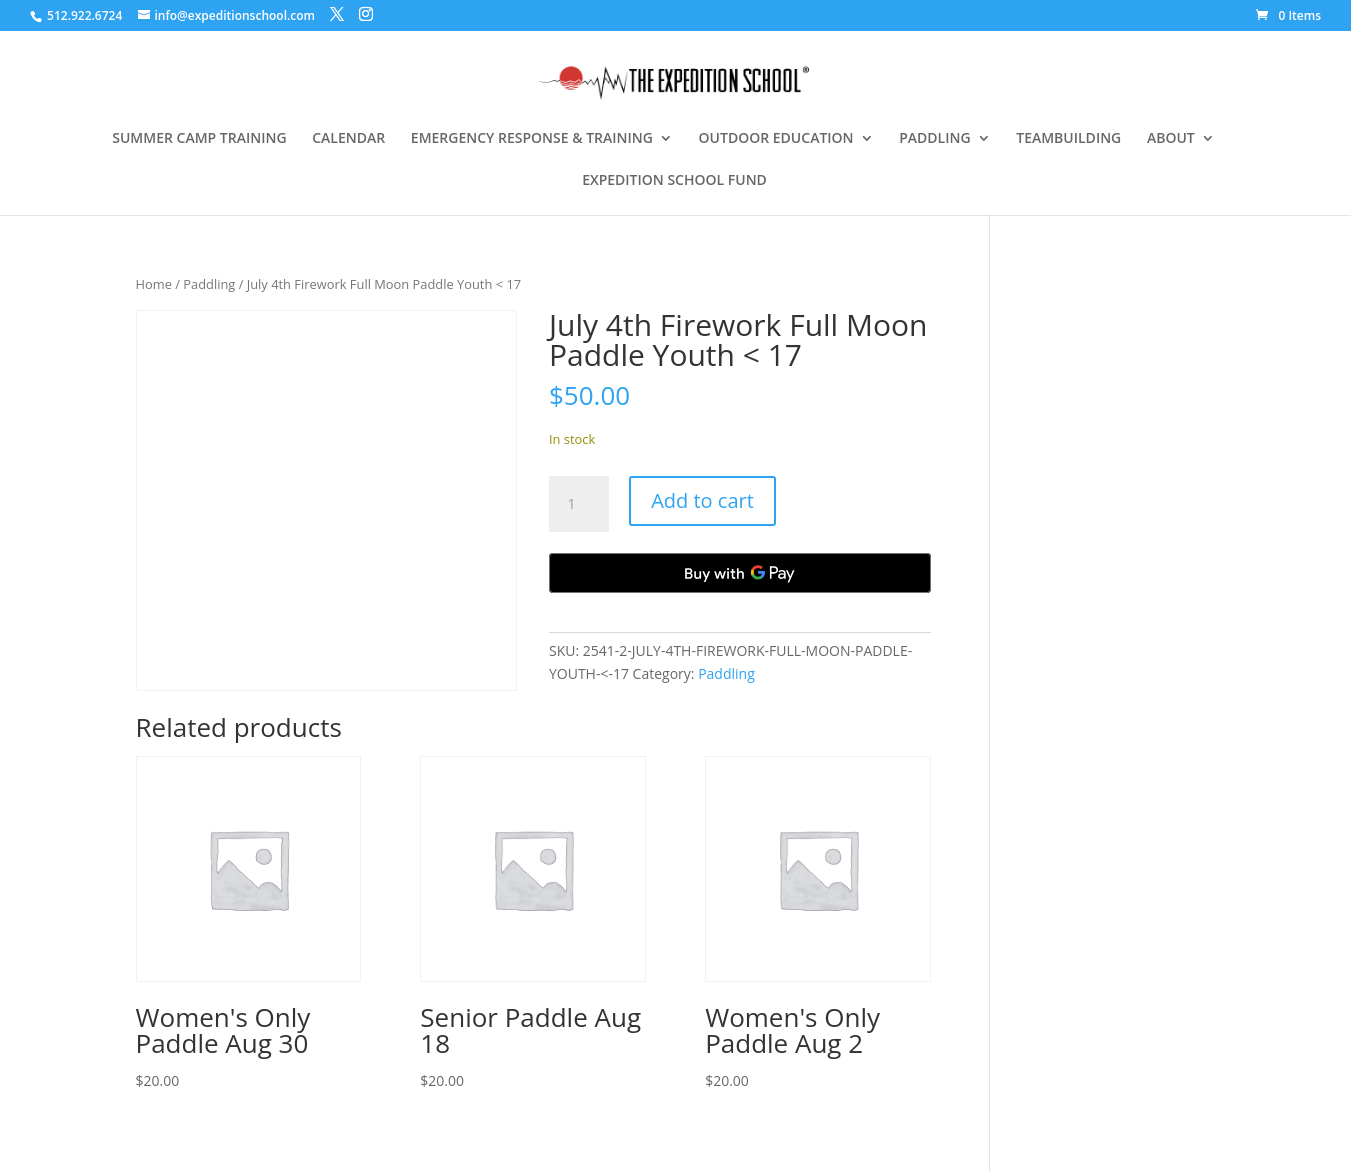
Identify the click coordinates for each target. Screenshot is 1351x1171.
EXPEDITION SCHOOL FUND (674, 181)
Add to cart (702, 500)
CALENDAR (348, 139)
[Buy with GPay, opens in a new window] (740, 573)
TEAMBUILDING (1068, 139)
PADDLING (934, 139)
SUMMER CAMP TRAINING (199, 139)
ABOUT (1171, 139)
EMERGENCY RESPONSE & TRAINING (532, 139)
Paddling (209, 284)
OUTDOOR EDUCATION (776, 139)
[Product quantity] (579, 504)
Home (154, 284)
